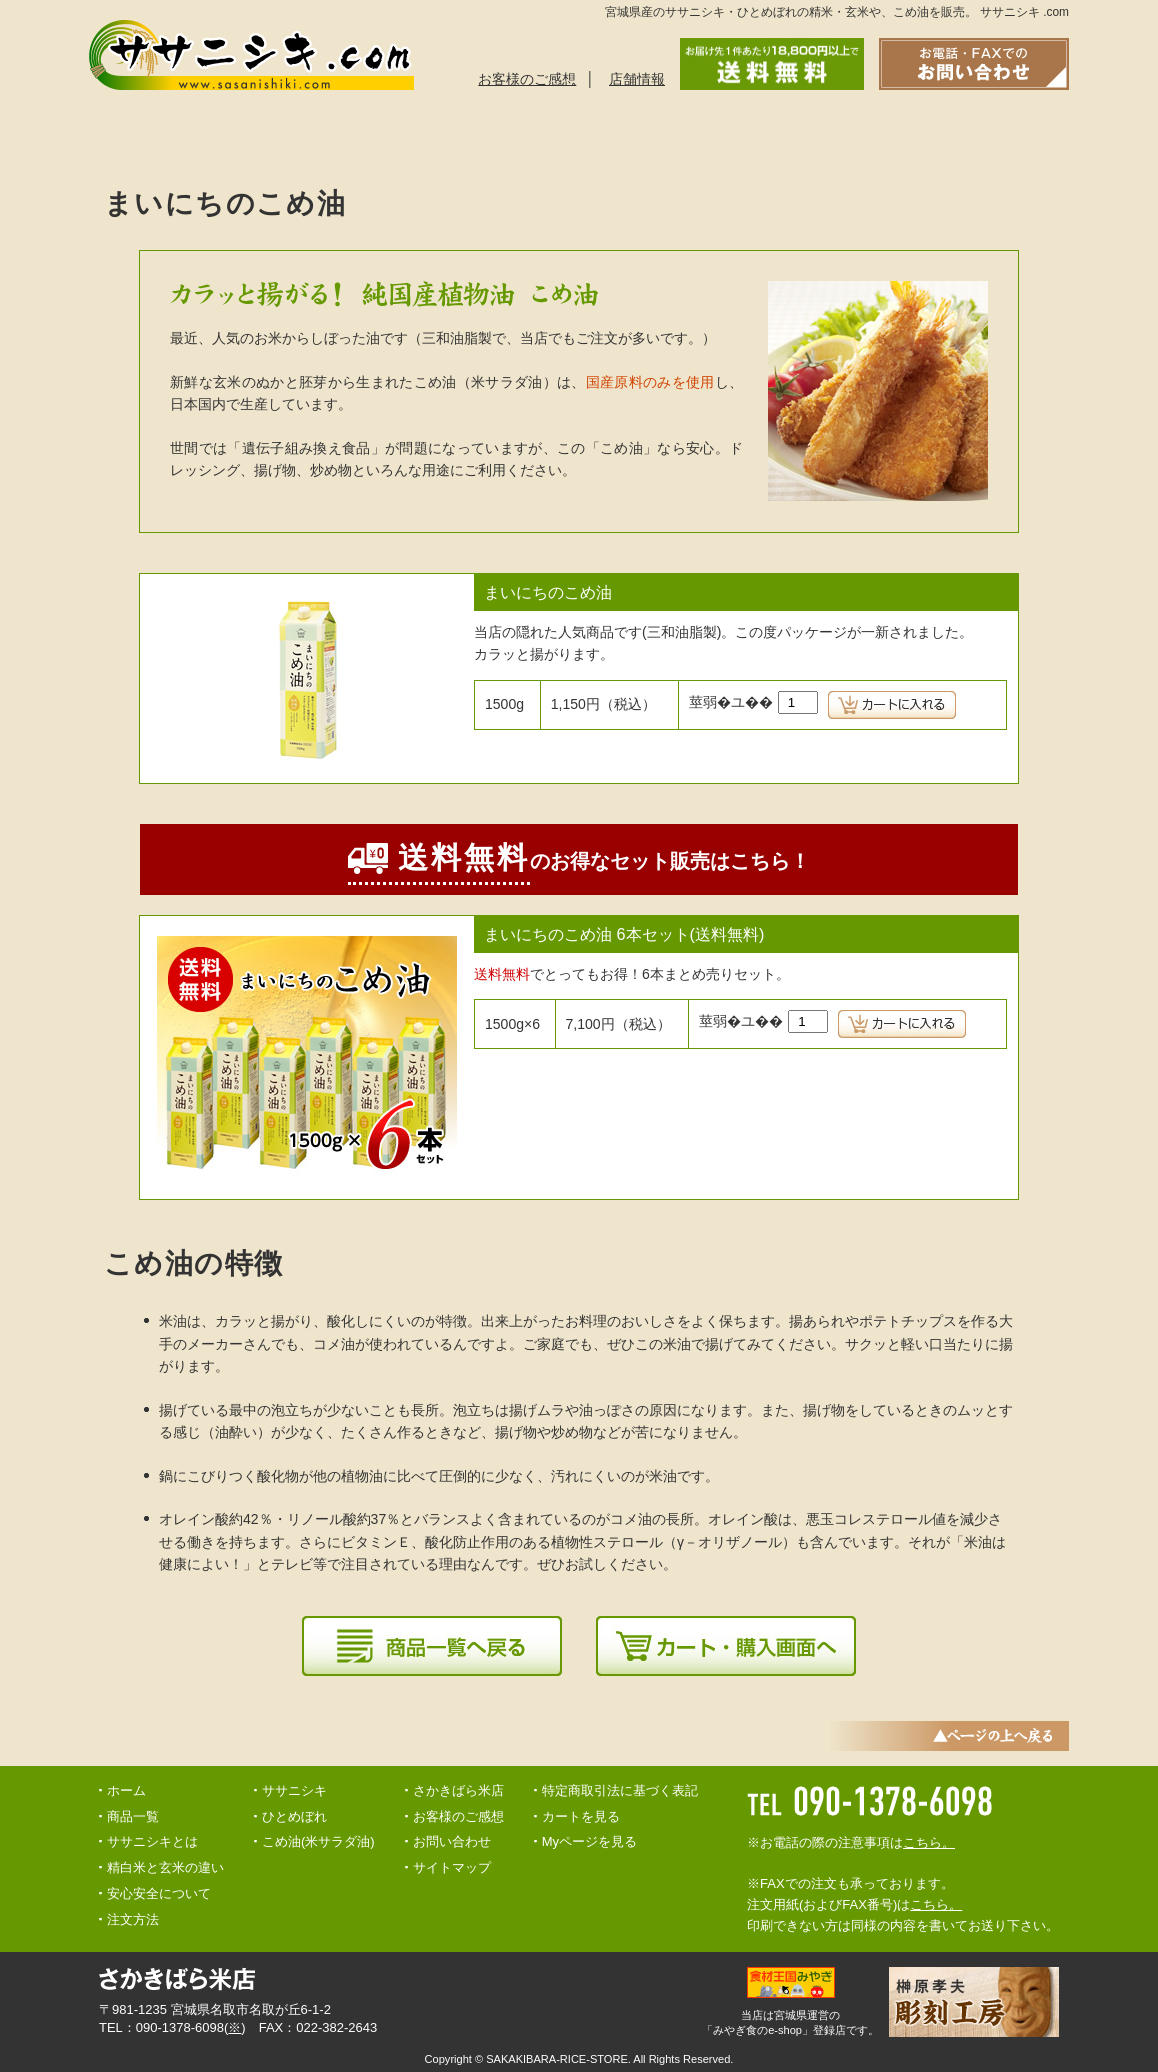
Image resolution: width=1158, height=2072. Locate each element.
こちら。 (929, 1842)
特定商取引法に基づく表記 (620, 1790)
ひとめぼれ (294, 1816)
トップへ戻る (1031, 135)
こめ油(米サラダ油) (318, 1841)
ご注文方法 (468, 135)
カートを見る (581, 1816)
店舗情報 (637, 79)
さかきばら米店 (458, 1790)
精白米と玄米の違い (768, 135)
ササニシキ (294, 1790)
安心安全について (618, 135)
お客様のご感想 (527, 79)
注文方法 (133, 1919)
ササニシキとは (166, 135)
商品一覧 (318, 135)
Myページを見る (589, 1841)
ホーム (126, 1790)
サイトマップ (452, 1867)
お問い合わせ (918, 135)
